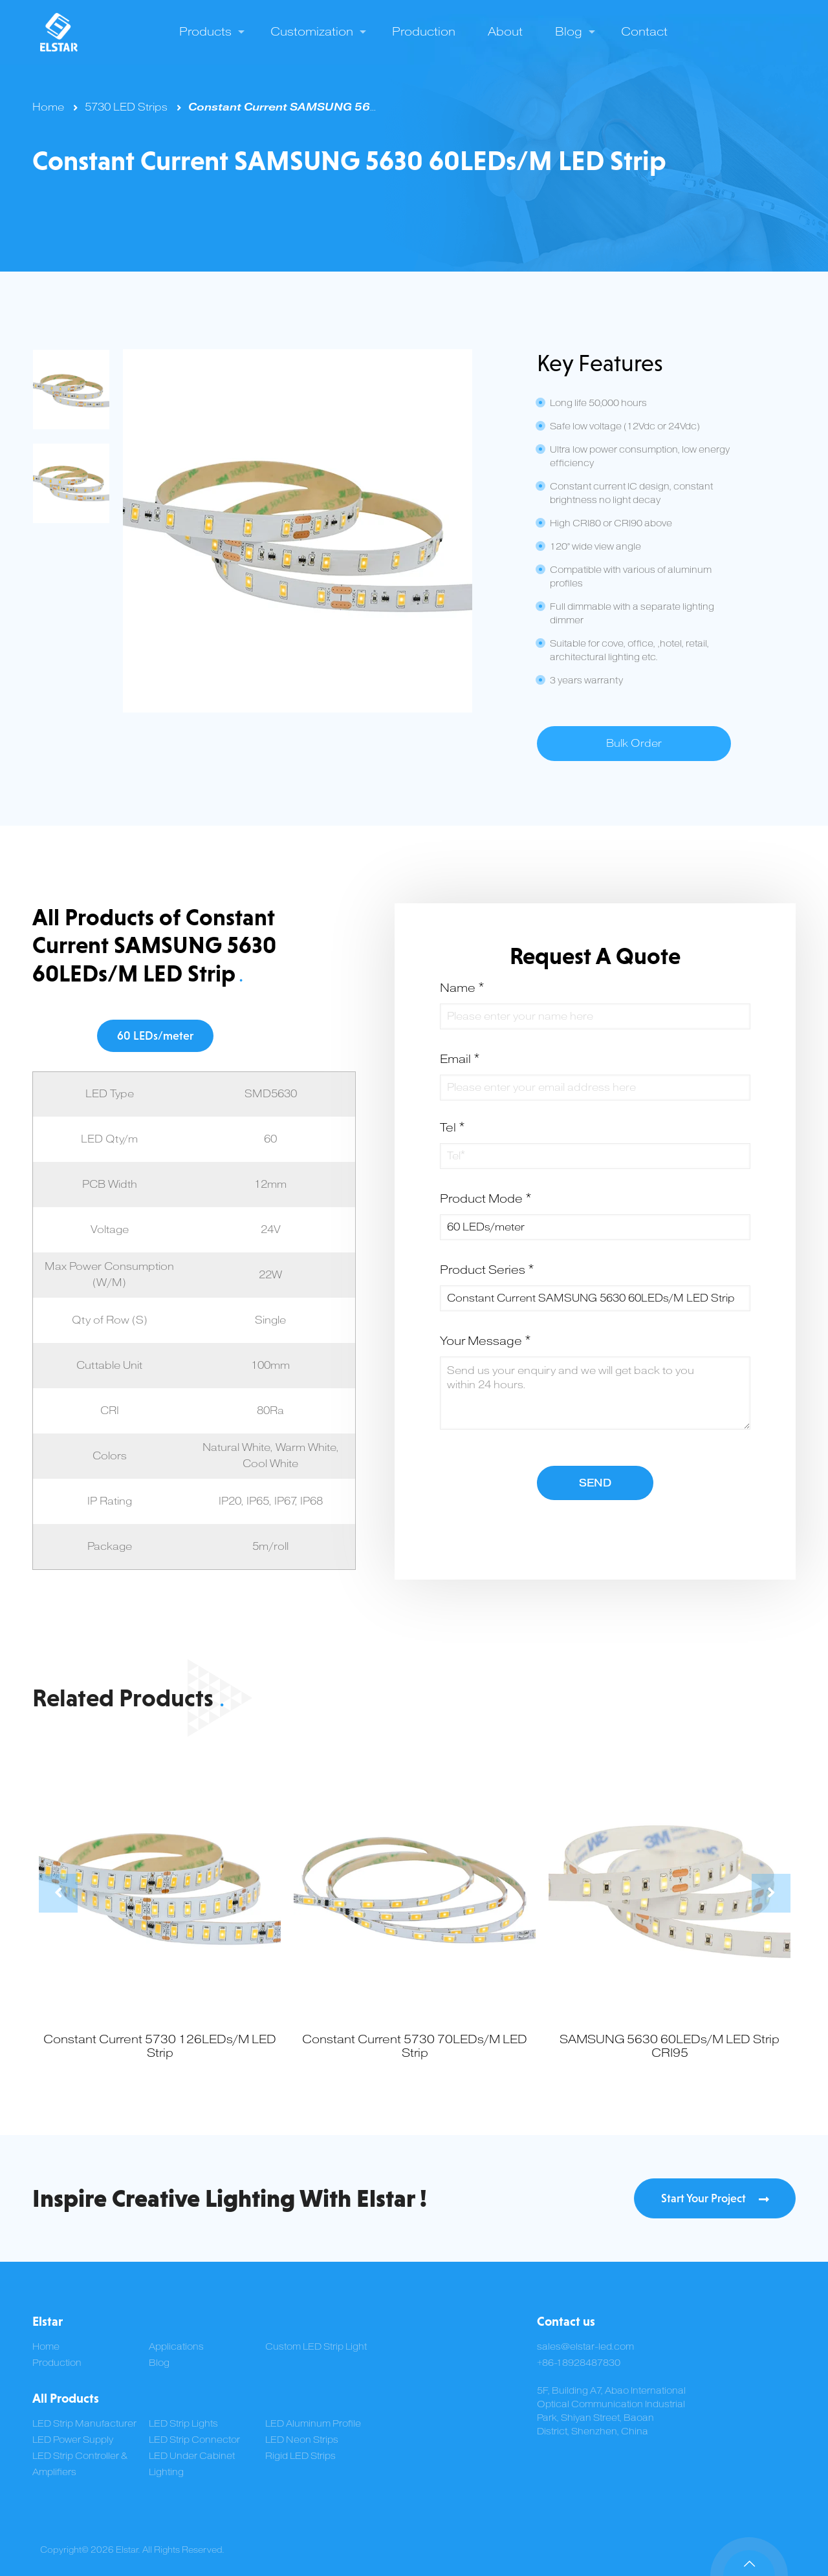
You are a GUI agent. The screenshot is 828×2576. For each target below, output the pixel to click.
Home (48, 107)
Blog (159, 2363)
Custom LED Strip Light (316, 2347)
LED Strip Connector (194, 2440)
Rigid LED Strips (300, 2456)
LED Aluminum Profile (313, 2424)
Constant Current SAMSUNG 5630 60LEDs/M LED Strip (347, 107)
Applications (176, 2347)
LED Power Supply (72, 2440)
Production (57, 2363)
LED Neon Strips (301, 2440)
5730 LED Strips (126, 107)
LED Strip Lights (183, 2424)
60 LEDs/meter (155, 1035)
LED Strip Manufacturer (84, 2424)
